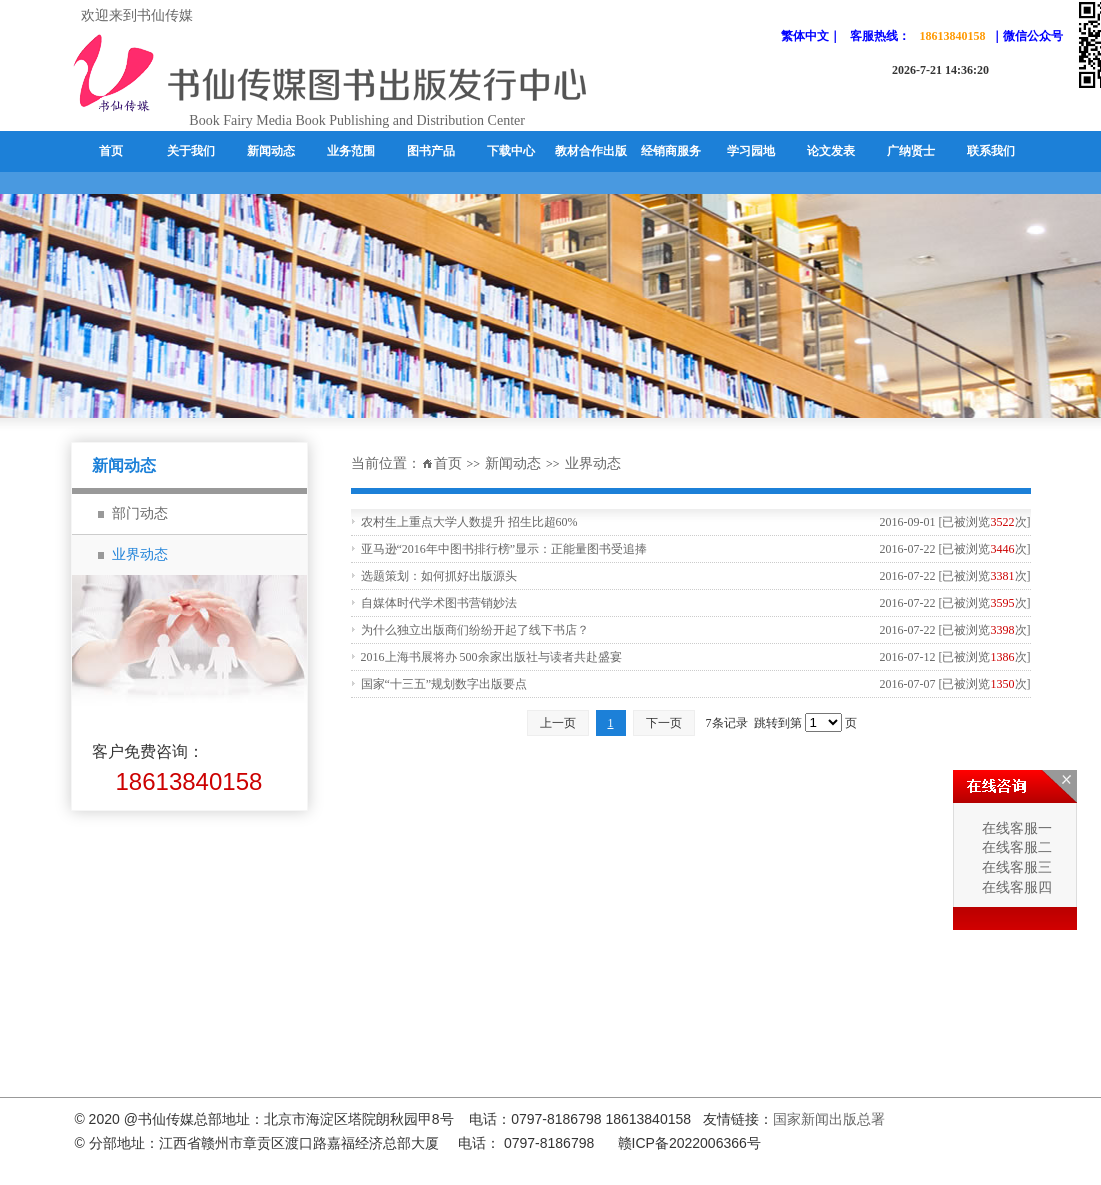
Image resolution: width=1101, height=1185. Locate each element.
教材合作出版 (591, 151)
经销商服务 (671, 151)
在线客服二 (1015, 847)
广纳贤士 (911, 151)
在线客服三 (1015, 867)
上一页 (558, 723)
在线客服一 (1015, 828)
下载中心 (511, 151)
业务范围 (351, 151)
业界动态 (593, 463)
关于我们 (191, 151)
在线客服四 (1015, 887)
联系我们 (991, 151)
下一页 (664, 723)
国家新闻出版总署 (829, 1119)
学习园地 (751, 151)
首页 (111, 151)
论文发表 (831, 151)
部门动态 (140, 513)
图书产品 (431, 151)
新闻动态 (271, 151)
